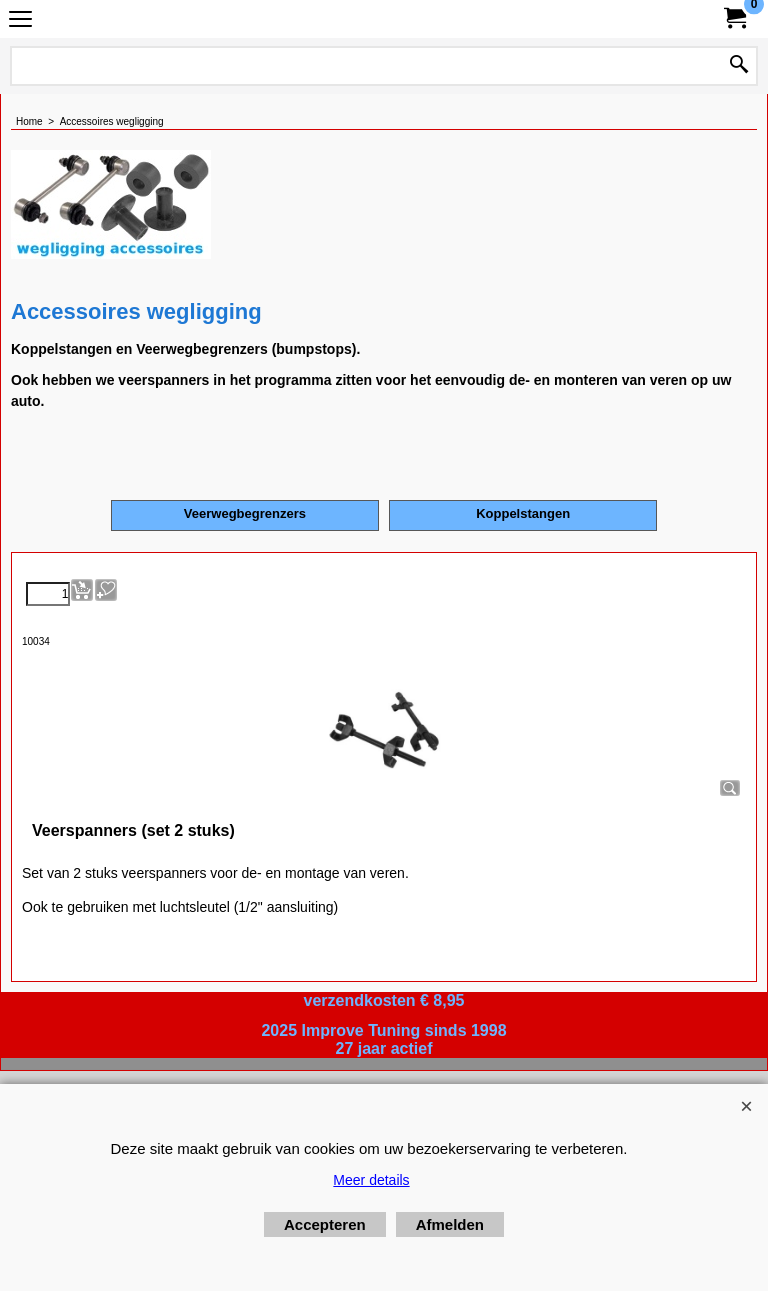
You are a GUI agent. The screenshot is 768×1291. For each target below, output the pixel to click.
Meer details (371, 1180)
